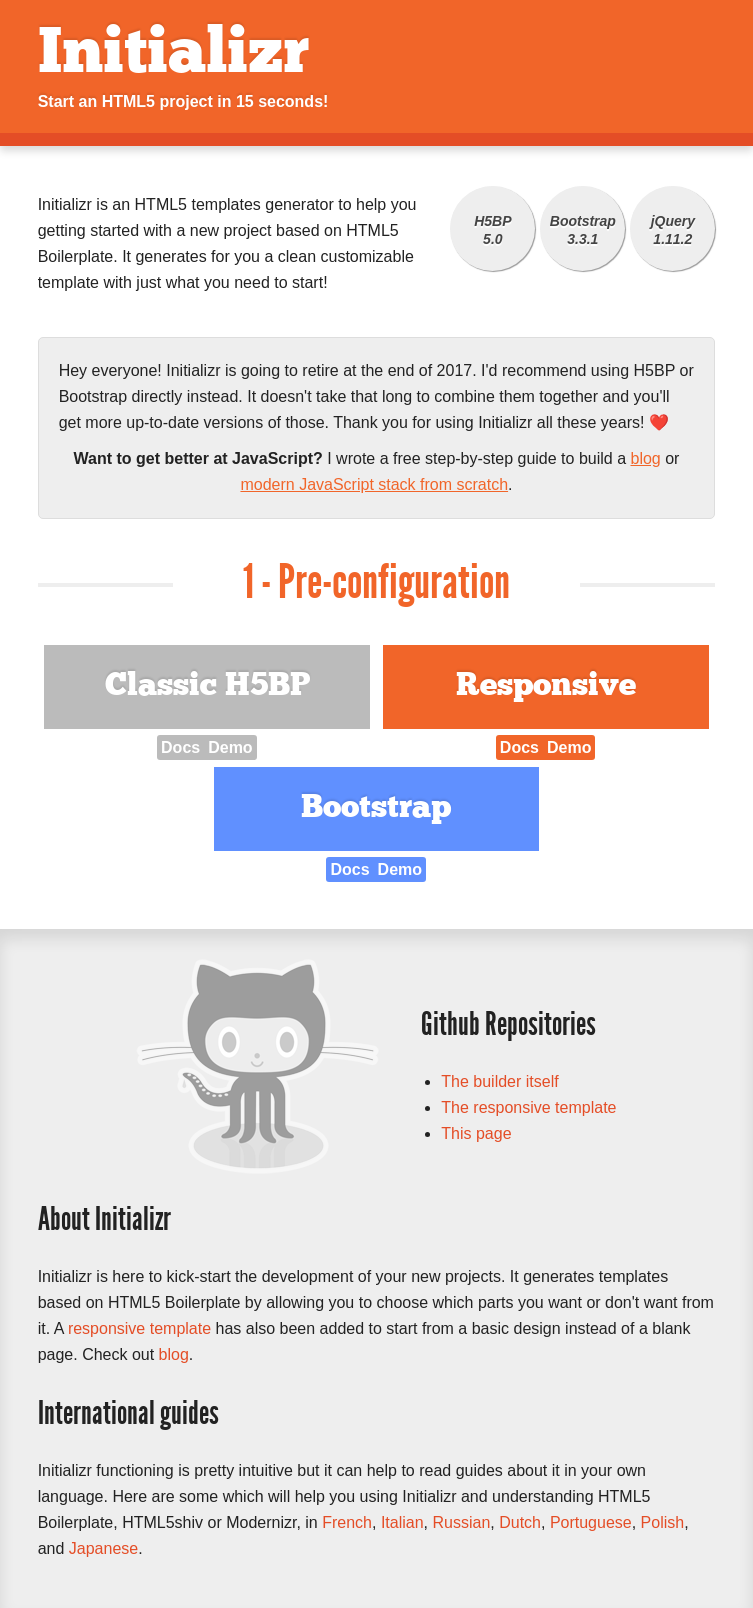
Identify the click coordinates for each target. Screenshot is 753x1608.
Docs (180, 747)
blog (646, 458)
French (347, 1522)
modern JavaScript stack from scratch (374, 484)
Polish (663, 1522)
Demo (230, 747)
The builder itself (499, 1081)
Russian (461, 1522)
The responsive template (528, 1107)
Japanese (103, 1548)
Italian (402, 1522)
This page (476, 1133)
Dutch (520, 1522)
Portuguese (591, 1522)
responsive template (139, 1328)
